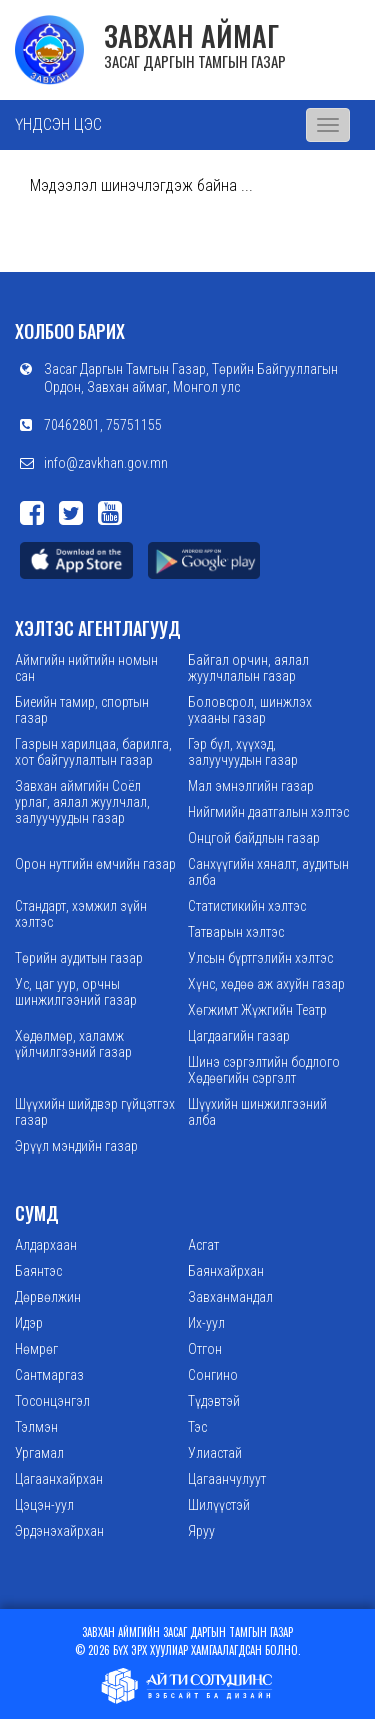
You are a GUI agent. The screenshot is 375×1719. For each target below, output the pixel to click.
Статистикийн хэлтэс (247, 906)
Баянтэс (38, 1271)
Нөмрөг (36, 1349)
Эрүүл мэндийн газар (76, 1146)
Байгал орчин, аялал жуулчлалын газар (248, 668)
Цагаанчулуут (227, 1479)
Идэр (29, 1323)
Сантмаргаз (49, 1375)
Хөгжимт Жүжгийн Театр (257, 1010)
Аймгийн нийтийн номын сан (86, 668)
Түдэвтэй (214, 1401)
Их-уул (206, 1323)
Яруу (201, 1531)
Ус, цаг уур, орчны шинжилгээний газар (76, 992)
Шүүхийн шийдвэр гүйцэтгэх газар (95, 1112)
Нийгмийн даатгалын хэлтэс (268, 812)
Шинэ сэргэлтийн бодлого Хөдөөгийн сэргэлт (264, 1070)
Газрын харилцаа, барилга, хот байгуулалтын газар (93, 752)
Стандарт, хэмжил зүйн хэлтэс (81, 914)
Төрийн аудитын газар (79, 958)
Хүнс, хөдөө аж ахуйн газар (266, 984)
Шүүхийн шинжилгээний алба (257, 1112)
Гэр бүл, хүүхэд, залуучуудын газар (243, 752)
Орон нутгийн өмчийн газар (95, 864)
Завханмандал (230, 1297)
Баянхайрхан (226, 1271)
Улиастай (215, 1453)
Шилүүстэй (219, 1505)
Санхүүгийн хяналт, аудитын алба (268, 872)
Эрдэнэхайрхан (59, 1531)
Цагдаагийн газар (239, 1036)
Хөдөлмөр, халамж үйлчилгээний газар (73, 1044)
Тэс (197, 1427)
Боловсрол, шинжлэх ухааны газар (250, 710)
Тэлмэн (36, 1427)
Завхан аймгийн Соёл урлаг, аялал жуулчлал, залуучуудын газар (82, 802)
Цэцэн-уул (44, 1505)
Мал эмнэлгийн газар (251, 786)
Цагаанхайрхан (59, 1479)
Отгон (205, 1349)
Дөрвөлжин (48, 1297)
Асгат (203, 1245)
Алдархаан (46, 1245)
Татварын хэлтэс (236, 932)
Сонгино (213, 1375)
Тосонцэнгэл (52, 1401)
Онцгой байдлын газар (254, 838)
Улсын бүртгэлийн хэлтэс (260, 958)
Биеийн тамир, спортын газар (82, 710)
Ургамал (39, 1453)
